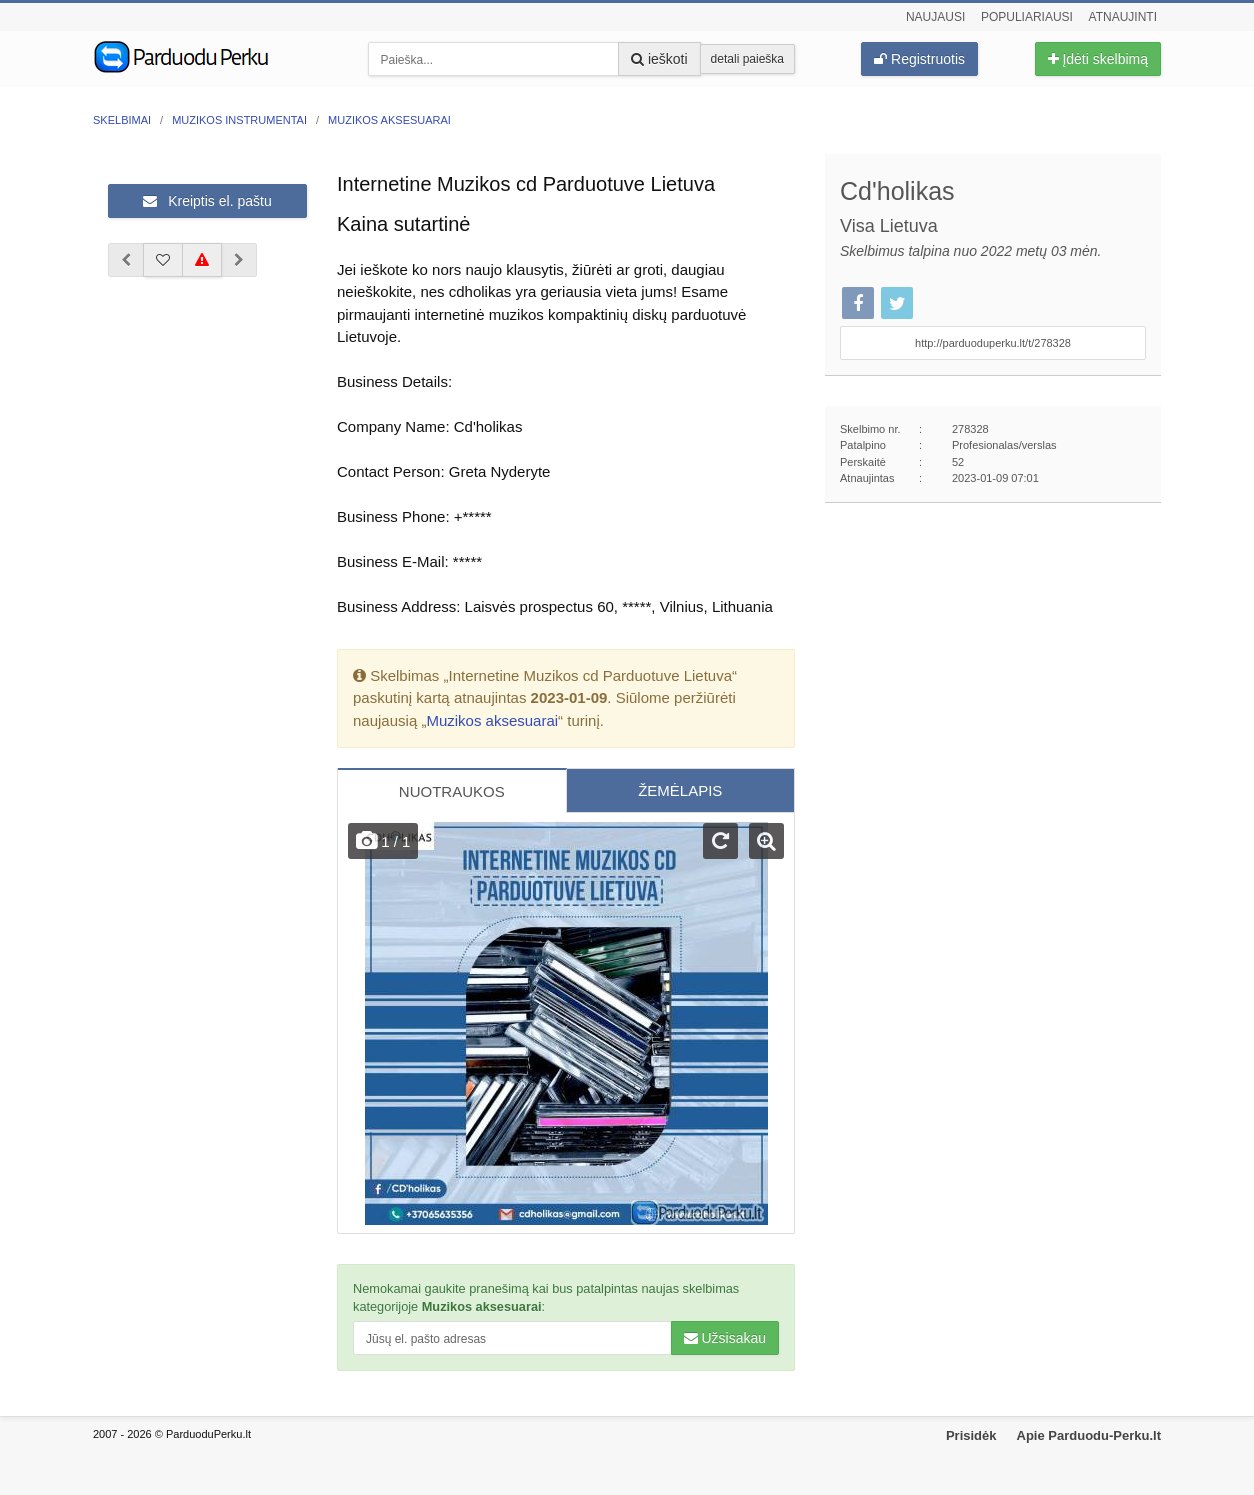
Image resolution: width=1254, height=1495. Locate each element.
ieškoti (659, 59)
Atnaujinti (1123, 17)
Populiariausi (1027, 17)
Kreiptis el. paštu (207, 201)
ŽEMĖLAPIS (680, 790)
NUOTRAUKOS (452, 791)
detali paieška (747, 59)
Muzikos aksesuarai (492, 720)
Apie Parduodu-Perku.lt (1089, 1435)
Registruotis (919, 59)
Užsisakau (725, 1338)
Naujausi (935, 17)
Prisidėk (971, 1435)
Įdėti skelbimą (1098, 59)
